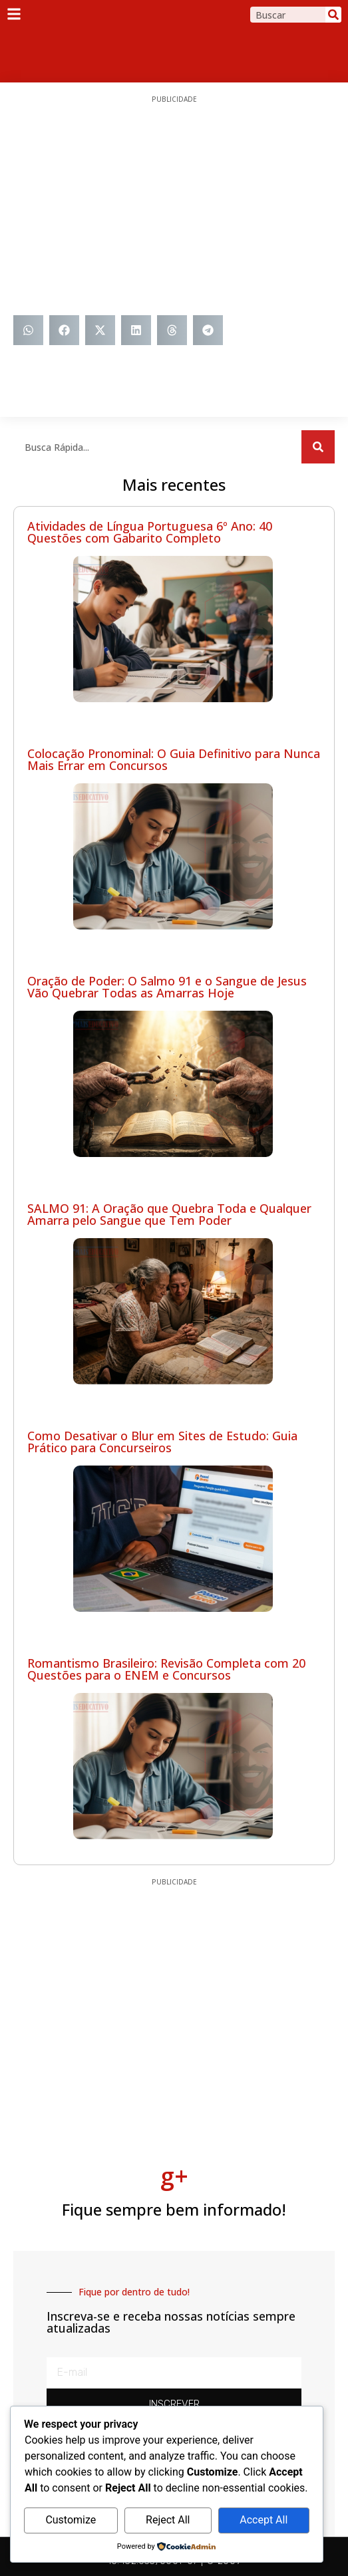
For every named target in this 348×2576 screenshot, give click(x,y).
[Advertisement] (174, 209)
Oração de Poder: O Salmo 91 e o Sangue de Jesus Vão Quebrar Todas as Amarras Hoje (167, 987)
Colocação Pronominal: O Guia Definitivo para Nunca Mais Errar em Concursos (173, 759)
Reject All (168, 2519)
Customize (70, 2519)
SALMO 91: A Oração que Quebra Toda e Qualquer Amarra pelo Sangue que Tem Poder (169, 1214)
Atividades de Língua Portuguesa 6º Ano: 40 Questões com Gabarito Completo (149, 532)
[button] (28, 330)
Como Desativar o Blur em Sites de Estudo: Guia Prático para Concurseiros (162, 1442)
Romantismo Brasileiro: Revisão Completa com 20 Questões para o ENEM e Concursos (166, 1669)
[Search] (333, 15)
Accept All (263, 2519)
